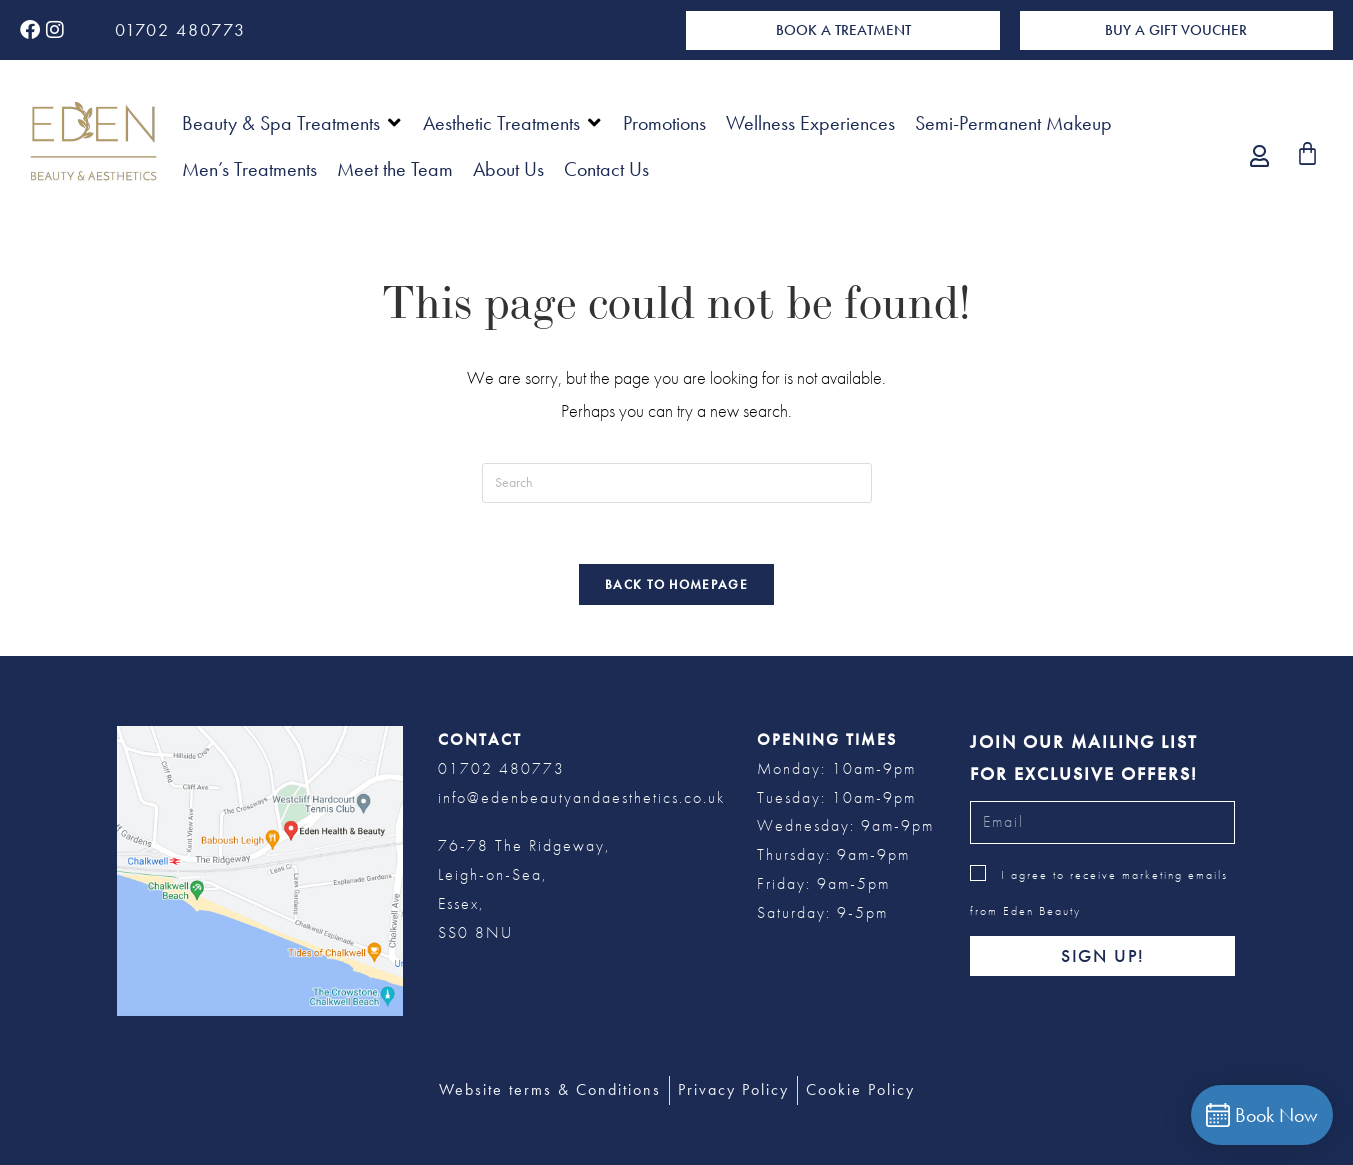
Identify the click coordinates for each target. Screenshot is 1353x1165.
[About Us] (508, 169)
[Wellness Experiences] (810, 123)
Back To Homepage (676, 584)
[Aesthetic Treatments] (513, 123)
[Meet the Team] (395, 169)
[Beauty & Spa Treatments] (292, 123)
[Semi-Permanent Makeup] (1013, 123)
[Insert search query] (677, 483)
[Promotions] (664, 123)
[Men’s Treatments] (249, 169)
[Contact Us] (606, 169)
